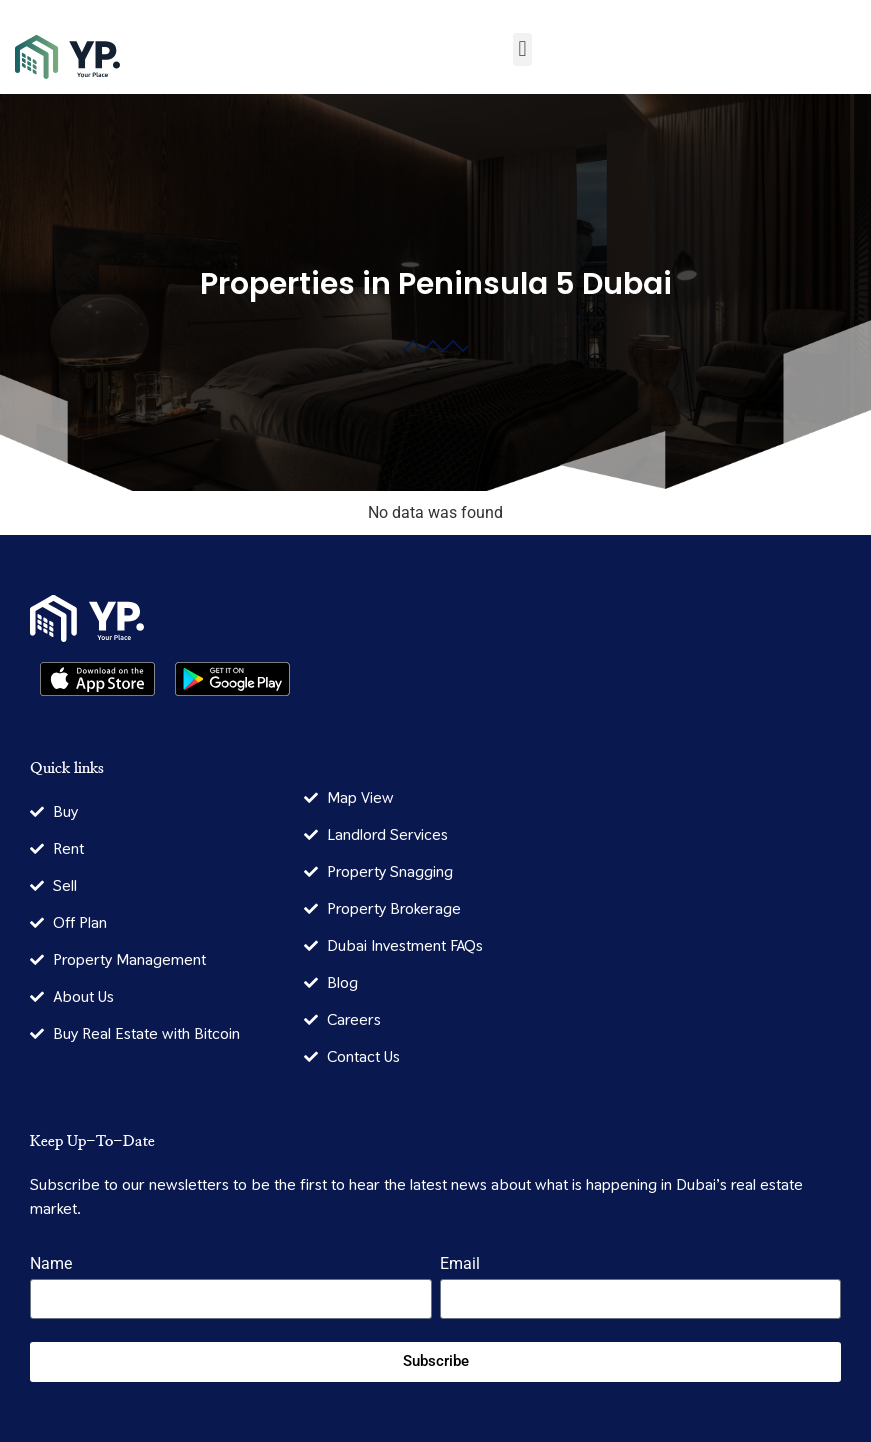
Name (51, 1264)
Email (460, 1264)
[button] (522, 49)
